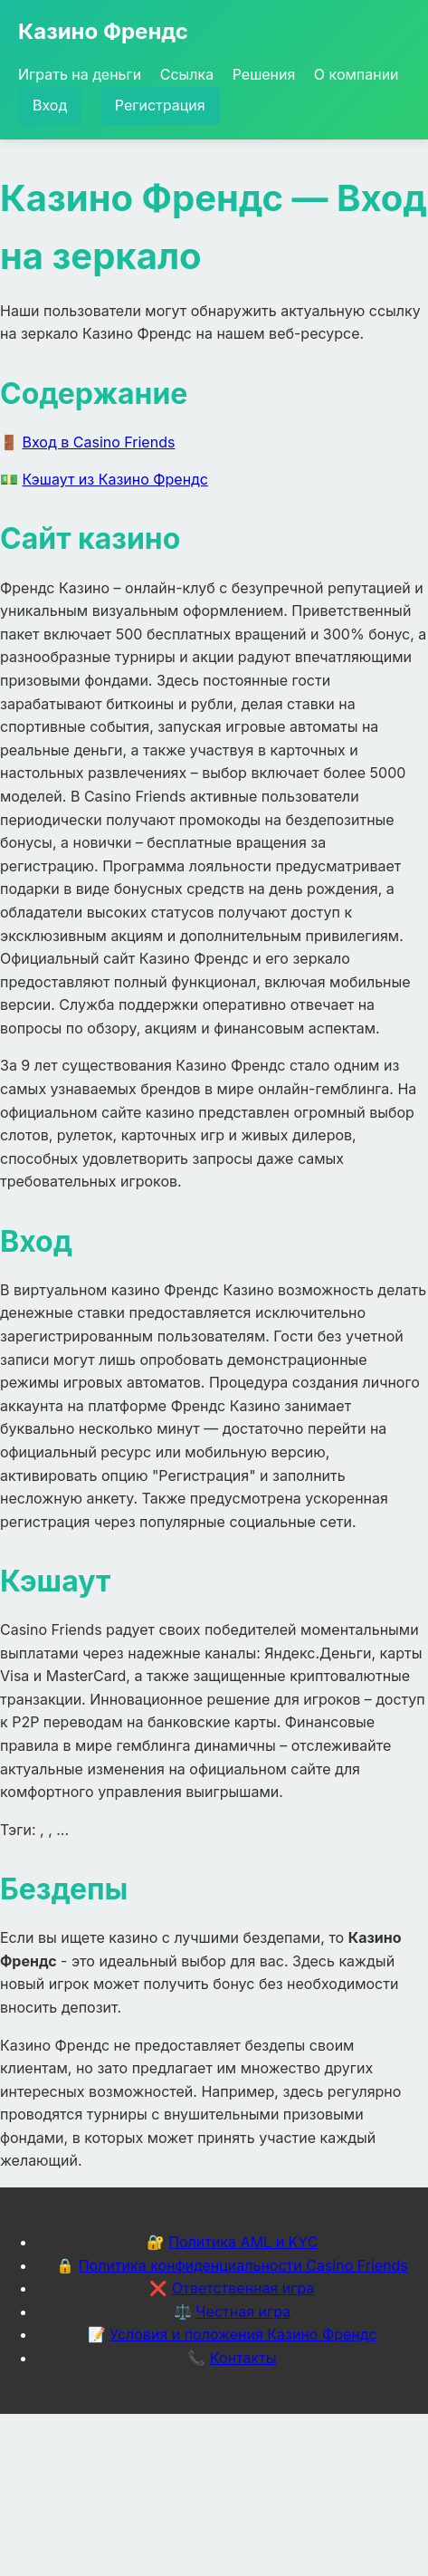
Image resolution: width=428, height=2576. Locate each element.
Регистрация (160, 105)
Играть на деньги (79, 74)
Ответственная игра (243, 2288)
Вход (50, 105)
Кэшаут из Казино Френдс (115, 479)
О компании (356, 74)
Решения (264, 74)
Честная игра (242, 2311)
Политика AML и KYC (243, 2242)
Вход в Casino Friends (99, 442)
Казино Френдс (103, 31)
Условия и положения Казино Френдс (242, 2334)
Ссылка (187, 74)
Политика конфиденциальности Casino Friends (243, 2265)
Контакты (243, 2358)
